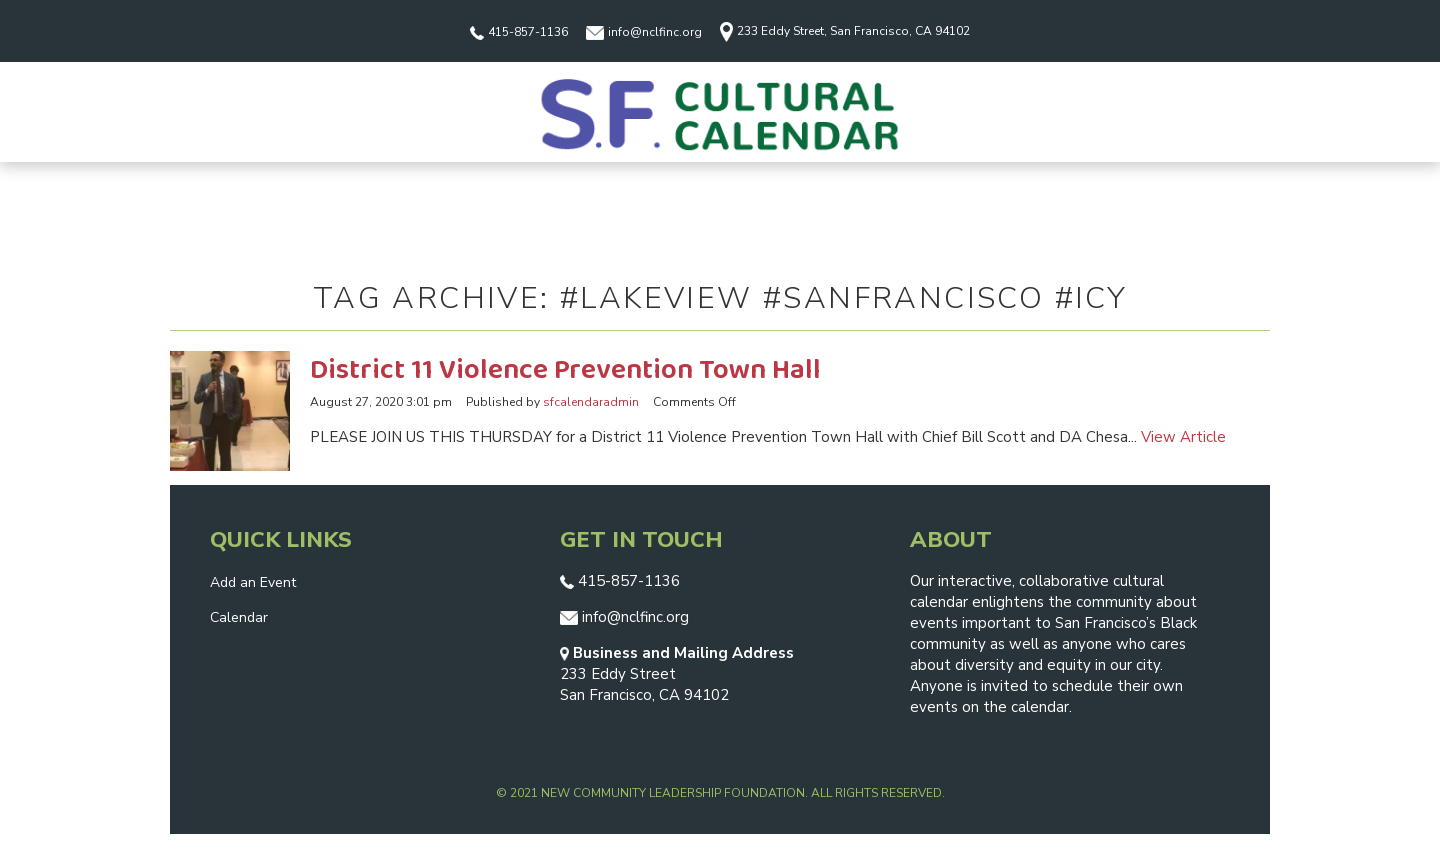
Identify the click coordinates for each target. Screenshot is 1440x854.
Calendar (239, 617)
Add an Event (253, 582)
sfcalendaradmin (591, 402)
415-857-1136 (519, 32)
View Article (1183, 437)
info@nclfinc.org (644, 32)
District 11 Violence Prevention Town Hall (565, 370)
